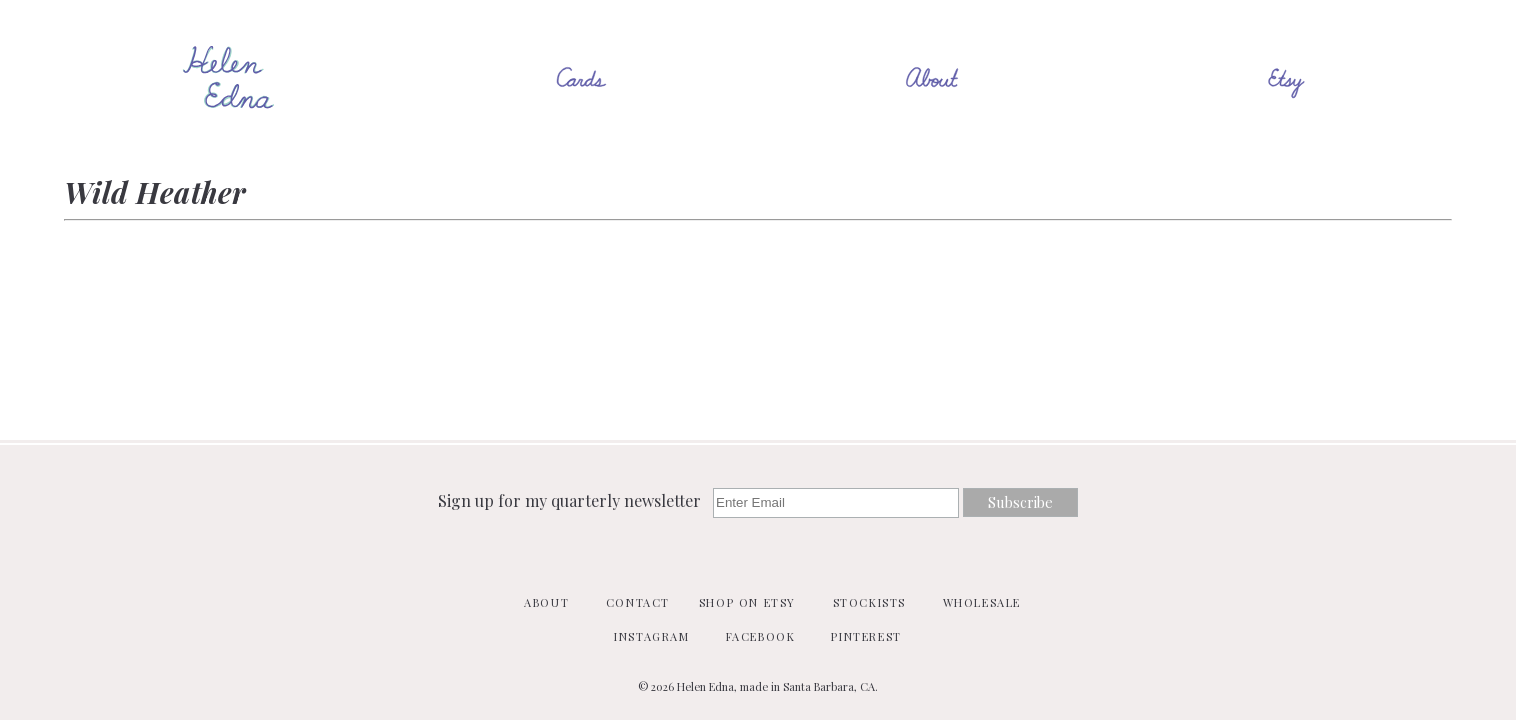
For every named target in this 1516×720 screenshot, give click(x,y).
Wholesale (982, 602)
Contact (638, 602)
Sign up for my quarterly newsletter (571, 500)
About (546, 602)
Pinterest (866, 636)
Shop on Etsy (747, 602)
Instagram (651, 636)
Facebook (761, 636)
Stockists (869, 602)
